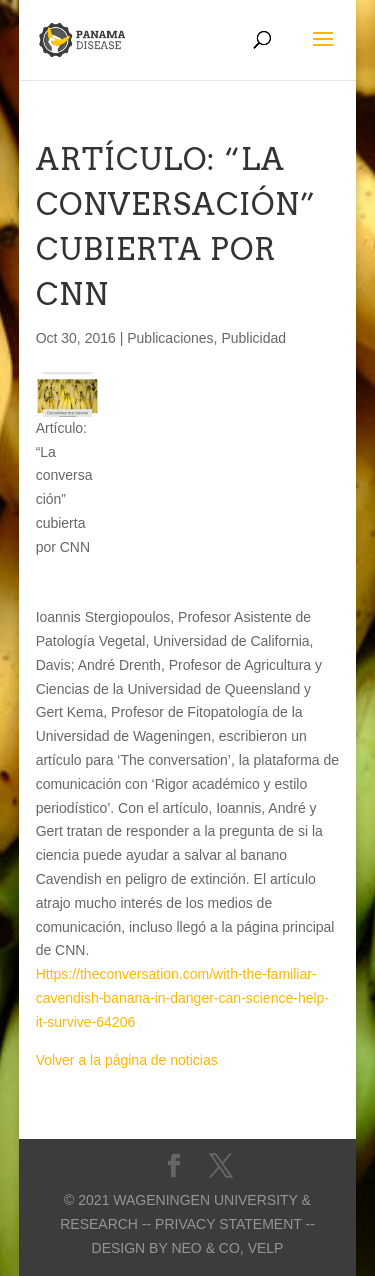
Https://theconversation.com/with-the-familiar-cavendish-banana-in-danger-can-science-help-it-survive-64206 (182, 998)
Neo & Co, (207, 1248)
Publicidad (253, 338)
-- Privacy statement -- (228, 1224)
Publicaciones (170, 338)
